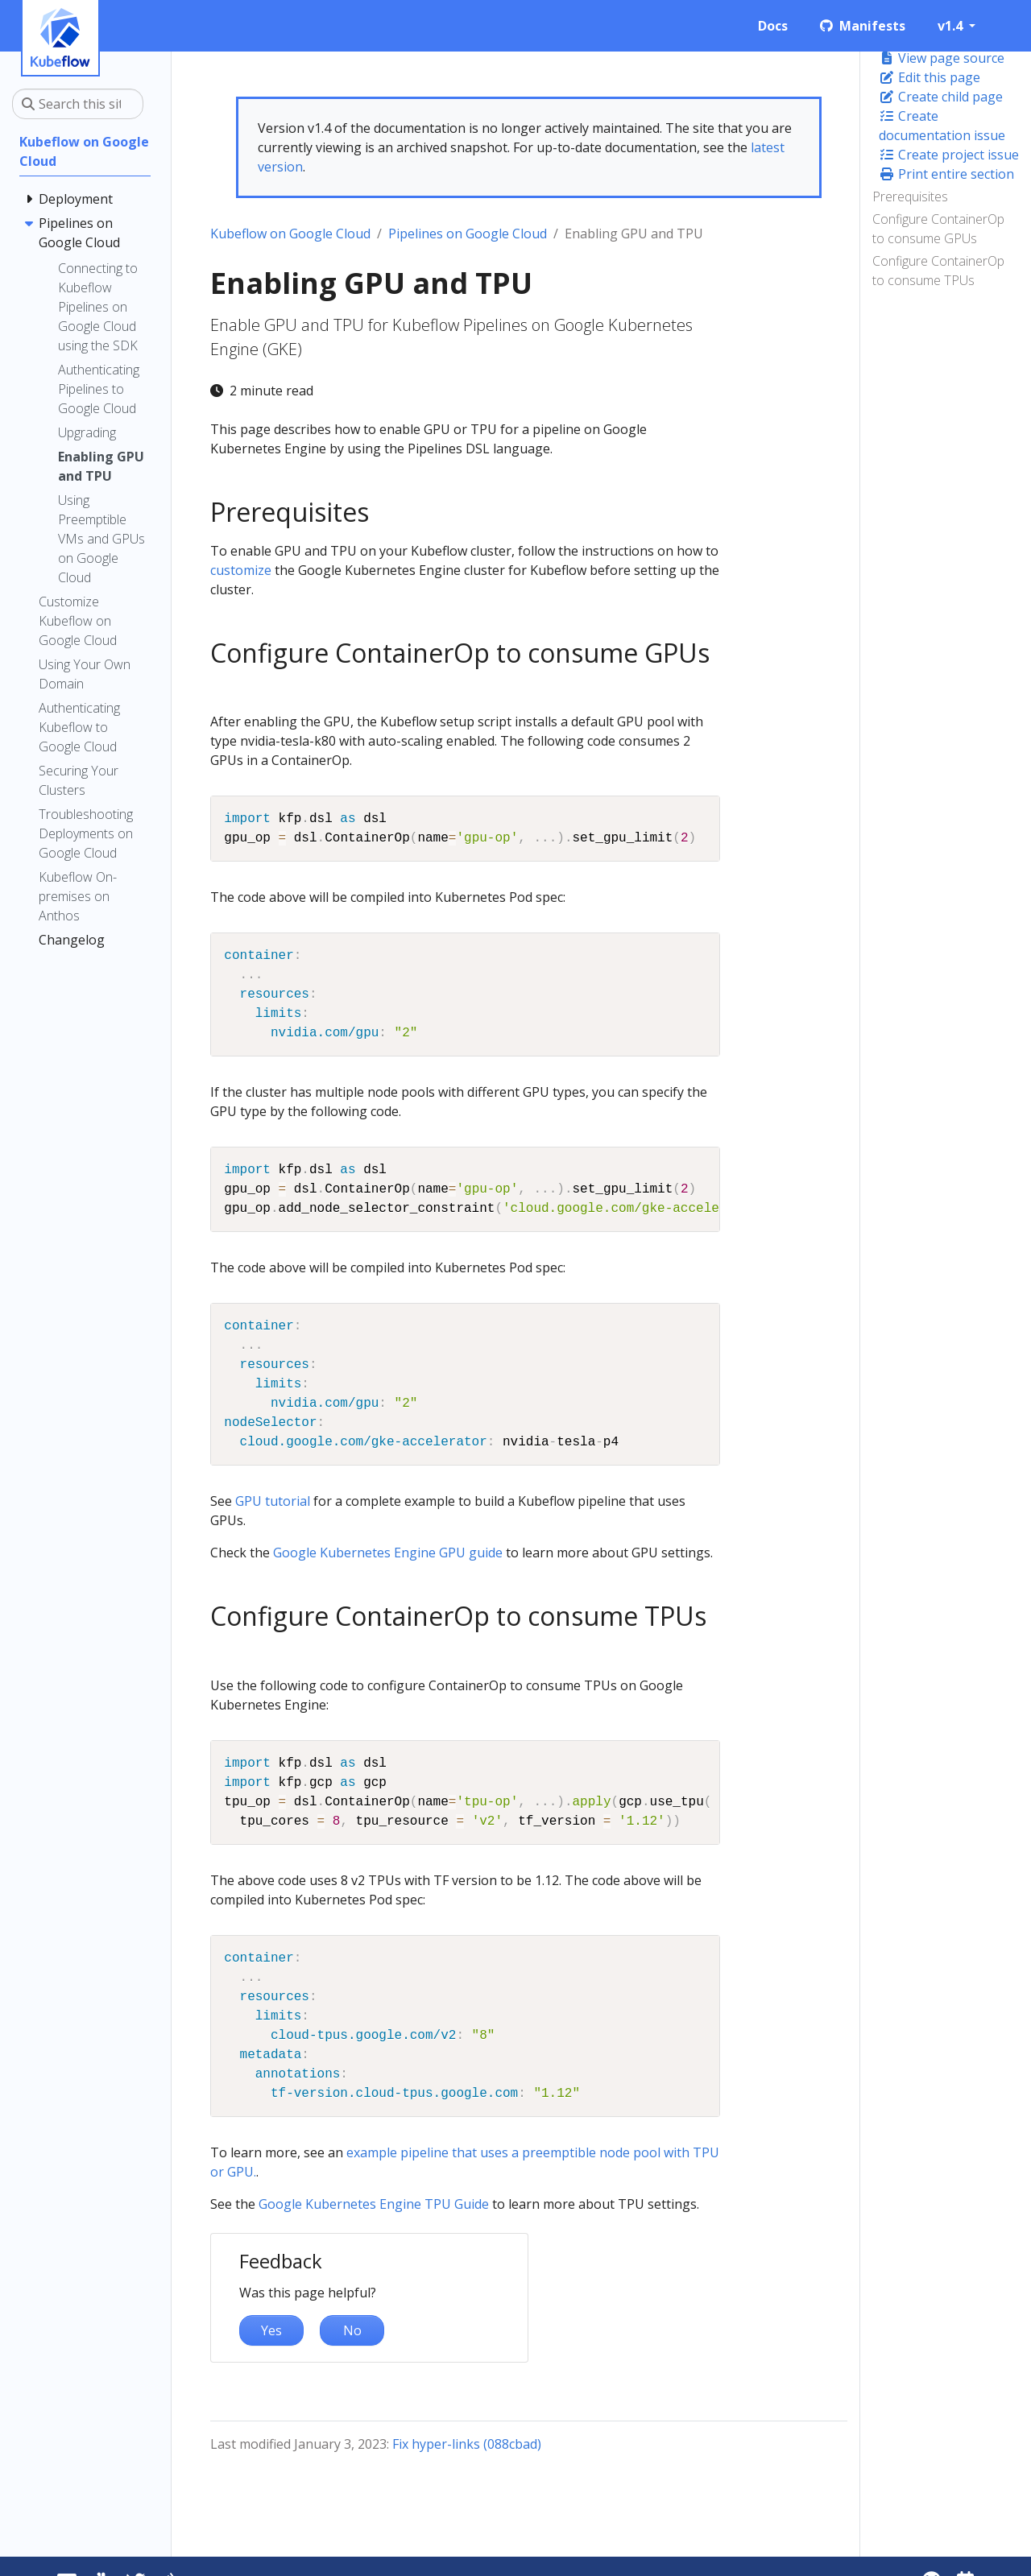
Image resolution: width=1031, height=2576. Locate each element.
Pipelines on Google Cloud (467, 233)
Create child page (941, 96)
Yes (271, 2330)
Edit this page (929, 77)
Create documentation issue (942, 125)
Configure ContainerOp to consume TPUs (938, 270)
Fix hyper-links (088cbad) (466, 2444)
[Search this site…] (77, 104)
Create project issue (949, 154)
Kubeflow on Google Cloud (290, 233)
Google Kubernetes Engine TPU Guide (374, 2204)
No (352, 2330)
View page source (941, 58)
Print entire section (946, 174)
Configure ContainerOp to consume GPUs (938, 228)
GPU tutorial (272, 1501)
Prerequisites (910, 196)
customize (240, 570)
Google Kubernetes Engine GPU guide (388, 1552)
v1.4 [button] (952, 26)
